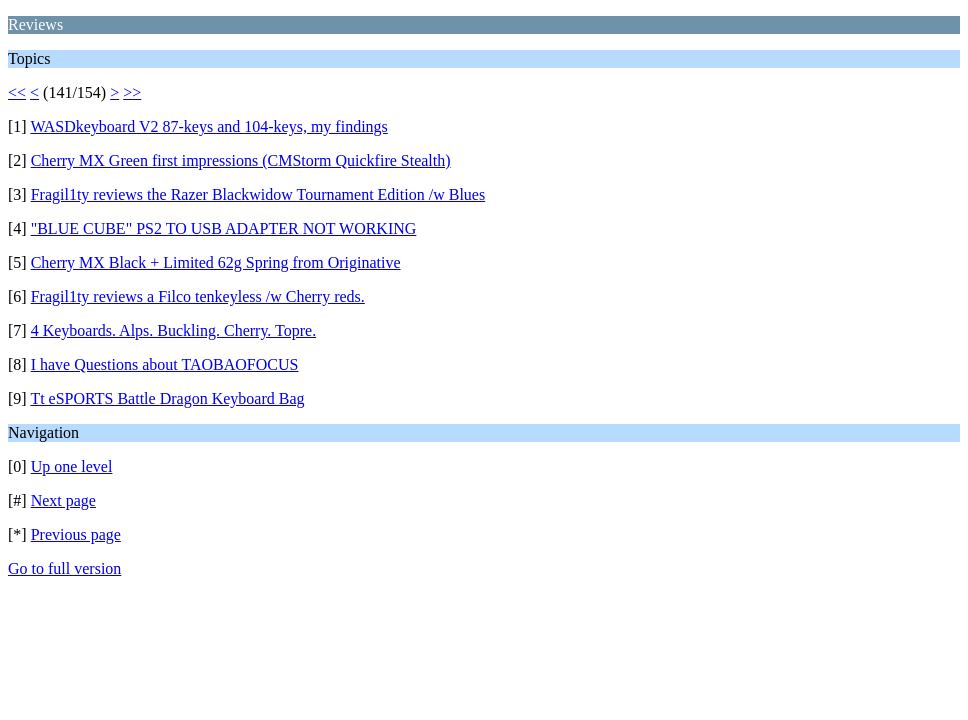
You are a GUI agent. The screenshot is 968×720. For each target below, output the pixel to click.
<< (17, 92)
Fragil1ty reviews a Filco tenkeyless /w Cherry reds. (198, 296)
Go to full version (64, 568)
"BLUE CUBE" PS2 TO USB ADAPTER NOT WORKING (224, 228)
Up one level (72, 466)
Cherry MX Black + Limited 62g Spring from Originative (216, 262)
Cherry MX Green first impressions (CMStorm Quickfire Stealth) (241, 160)
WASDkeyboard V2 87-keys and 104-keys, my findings (208, 126)
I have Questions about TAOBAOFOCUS (165, 364)
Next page (63, 500)
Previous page (76, 534)
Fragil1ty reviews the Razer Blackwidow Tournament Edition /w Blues (258, 194)
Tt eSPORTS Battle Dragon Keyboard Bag (167, 398)
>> (132, 92)
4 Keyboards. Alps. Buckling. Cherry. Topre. (174, 330)
